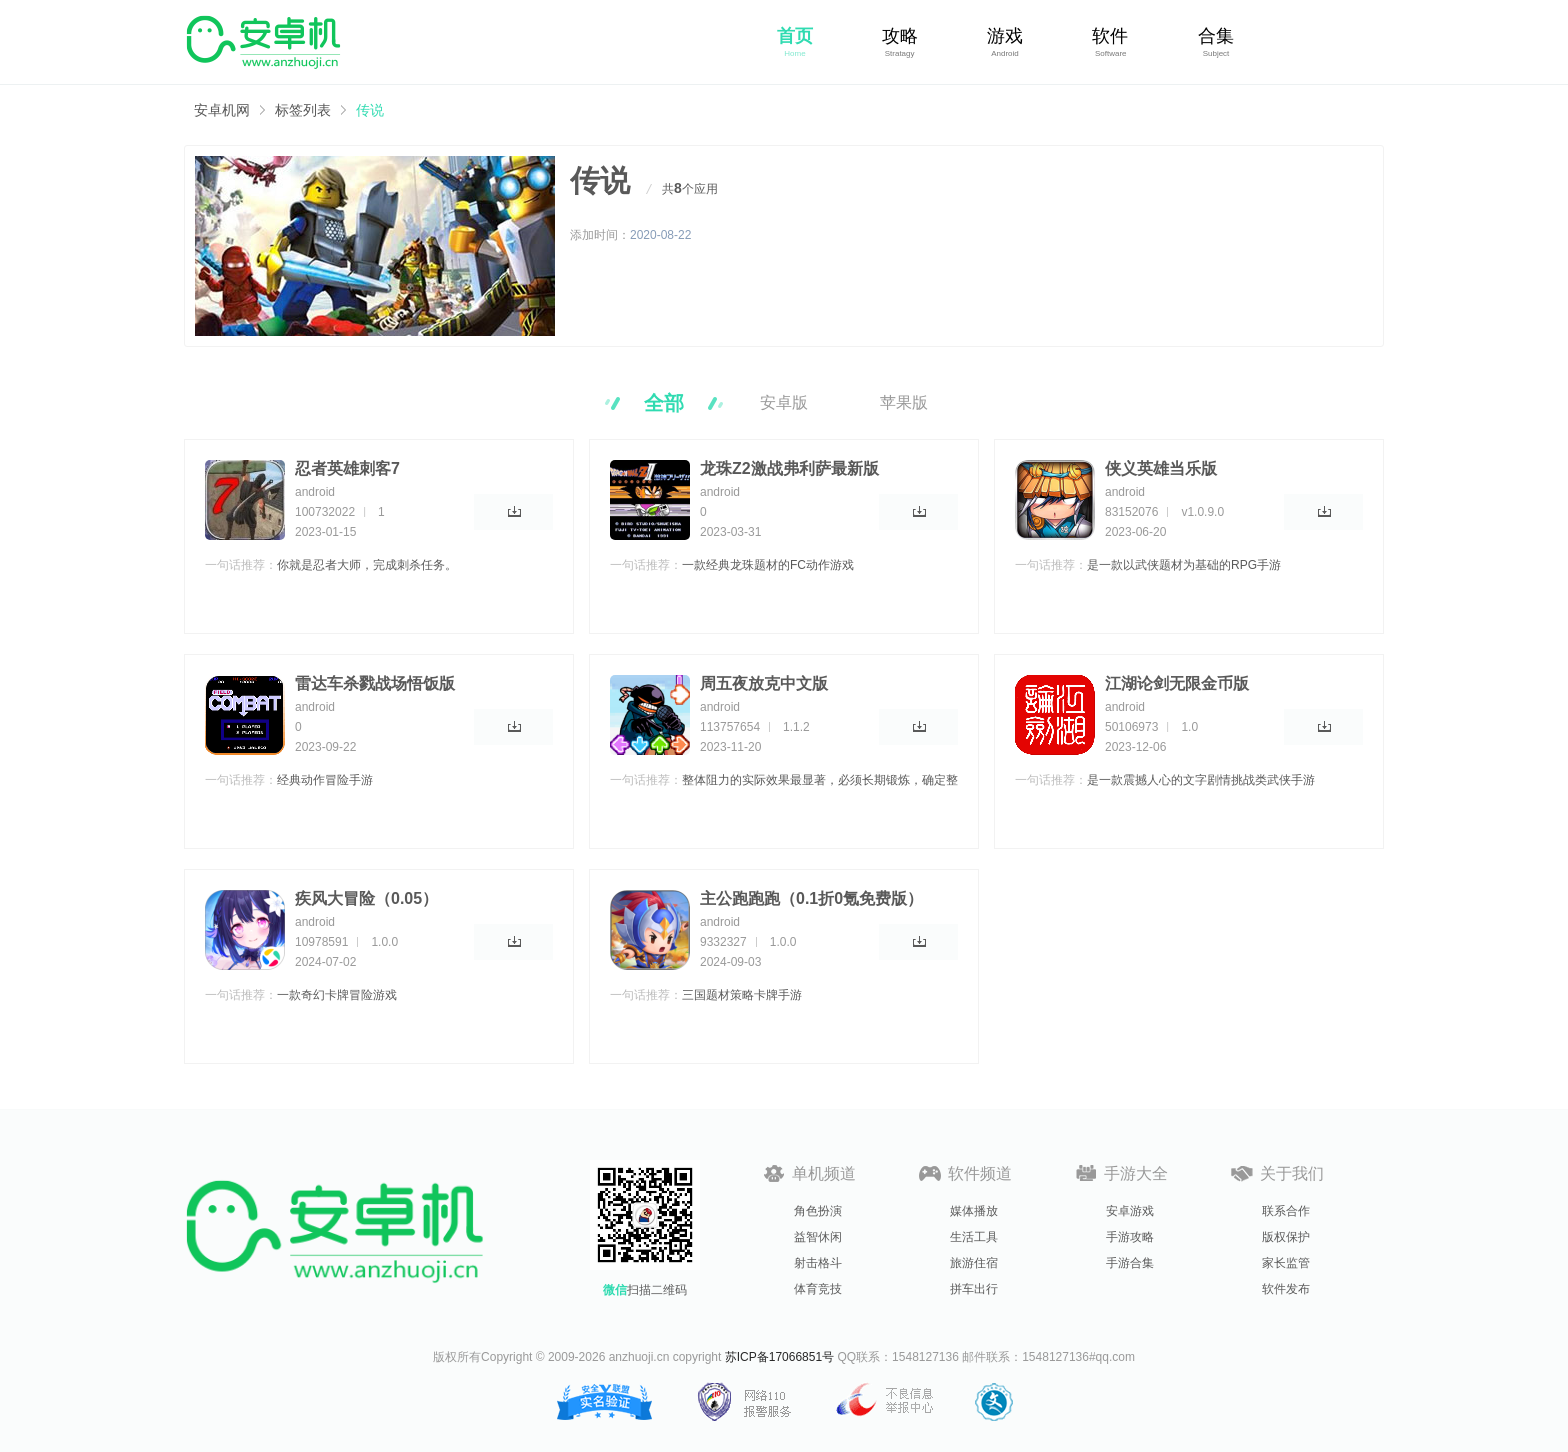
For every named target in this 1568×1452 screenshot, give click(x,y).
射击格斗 (818, 1263)
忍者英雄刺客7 (347, 468)
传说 (370, 110)
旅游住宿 (974, 1263)
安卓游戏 (1130, 1211)
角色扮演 (818, 1211)
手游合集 (1130, 1263)
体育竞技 (818, 1289)
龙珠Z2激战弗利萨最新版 (789, 468)
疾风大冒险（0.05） (366, 898)
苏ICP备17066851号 (779, 1357)
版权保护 (1286, 1237)
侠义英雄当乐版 (1161, 468)
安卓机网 (222, 110)
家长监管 (1286, 1263)
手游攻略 (1130, 1237)
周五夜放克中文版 (764, 683)
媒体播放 (974, 1211)
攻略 (900, 36)
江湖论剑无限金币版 (1177, 683)
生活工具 (974, 1237)
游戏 (1005, 36)
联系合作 (1286, 1211)
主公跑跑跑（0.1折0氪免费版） (811, 898)
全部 (664, 403)
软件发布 (1286, 1289)
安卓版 (784, 402)
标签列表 (303, 110)
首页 (795, 36)
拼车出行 (974, 1289)
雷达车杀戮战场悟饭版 (375, 683)
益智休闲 (818, 1237)
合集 (1216, 36)
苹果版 (904, 402)
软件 (1110, 36)
